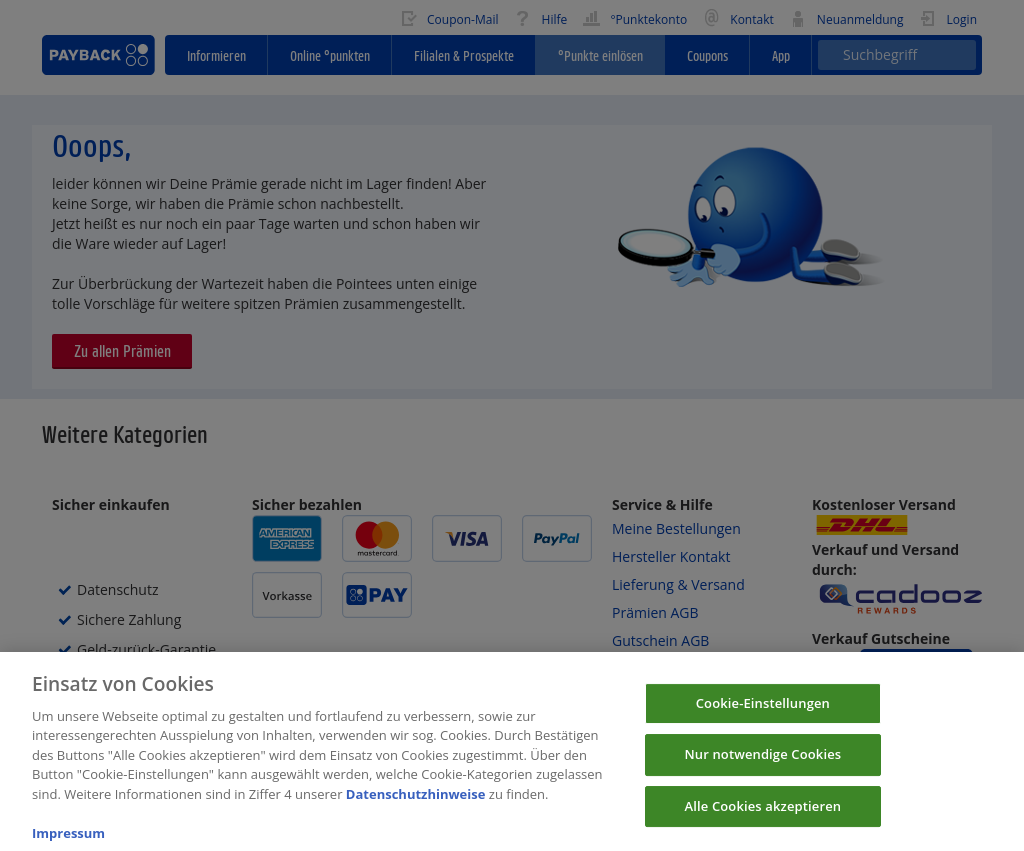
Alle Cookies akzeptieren (763, 822)
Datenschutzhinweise (416, 810)
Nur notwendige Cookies (762, 770)
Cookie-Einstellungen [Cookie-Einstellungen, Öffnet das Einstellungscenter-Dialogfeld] (763, 719)
